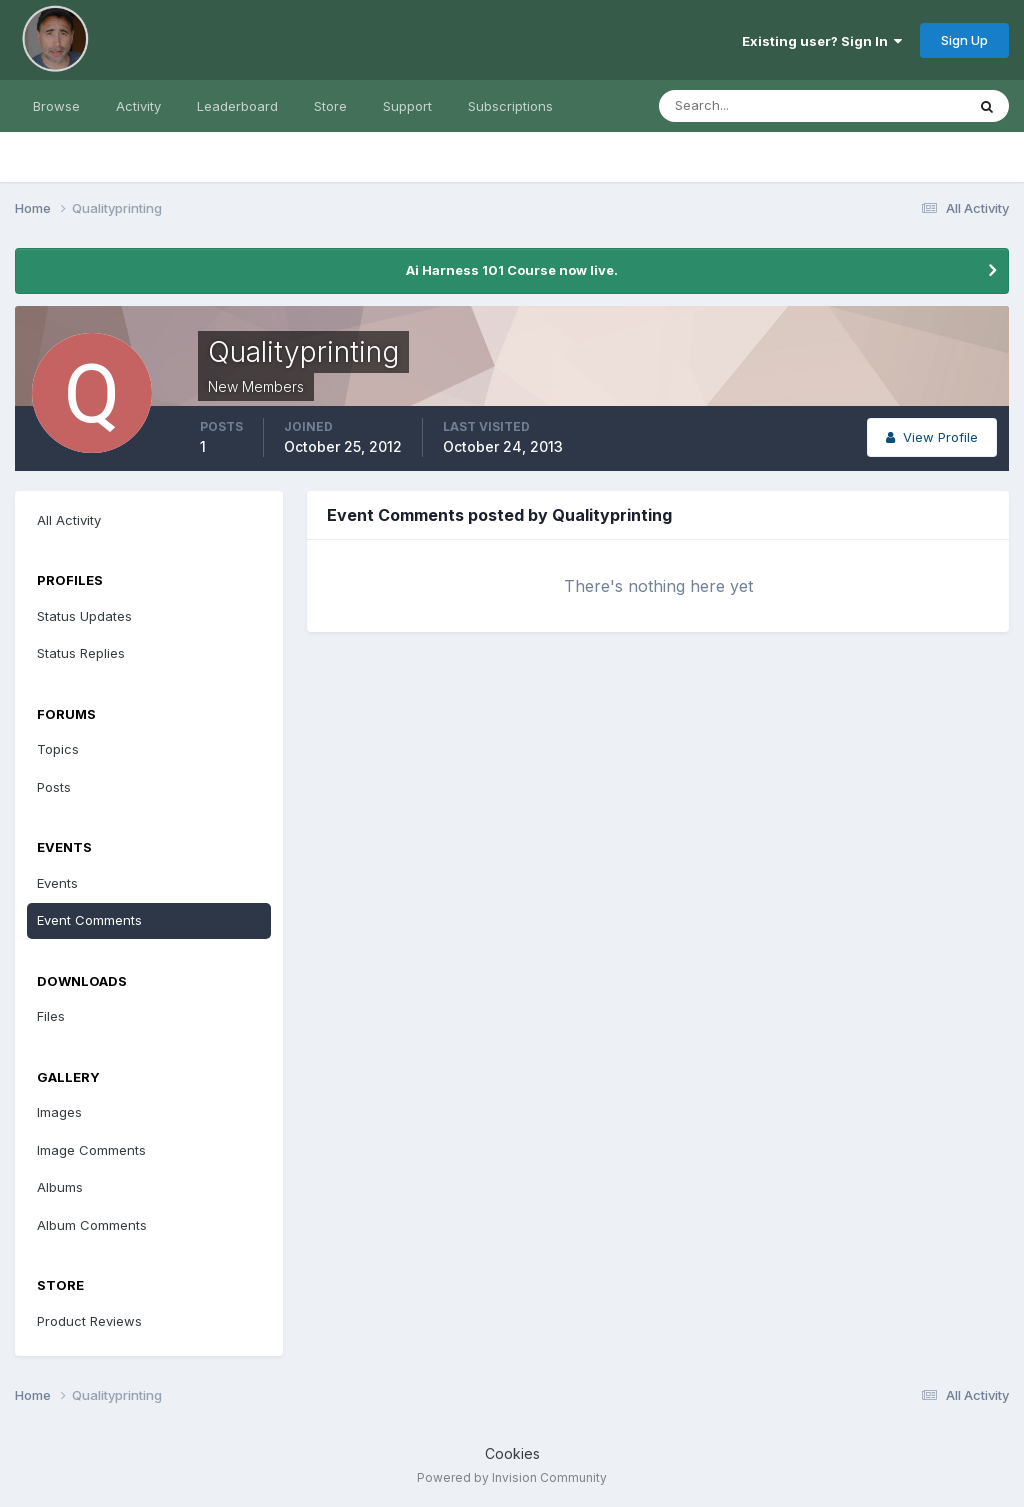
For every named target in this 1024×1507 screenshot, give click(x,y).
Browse (56, 106)
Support (407, 106)
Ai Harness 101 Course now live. (512, 270)
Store (330, 106)
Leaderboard (237, 106)
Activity (138, 106)
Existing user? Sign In (822, 41)
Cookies (512, 1453)
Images (59, 1112)
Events (57, 883)
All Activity (69, 520)
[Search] (747, 106)
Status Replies (81, 653)
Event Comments (89, 920)
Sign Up (964, 40)
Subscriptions (510, 106)
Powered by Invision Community (512, 1477)
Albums (60, 1187)
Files (51, 1016)
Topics (58, 749)
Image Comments (91, 1150)
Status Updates (84, 616)
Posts (54, 787)
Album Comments (92, 1225)
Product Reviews (89, 1321)
